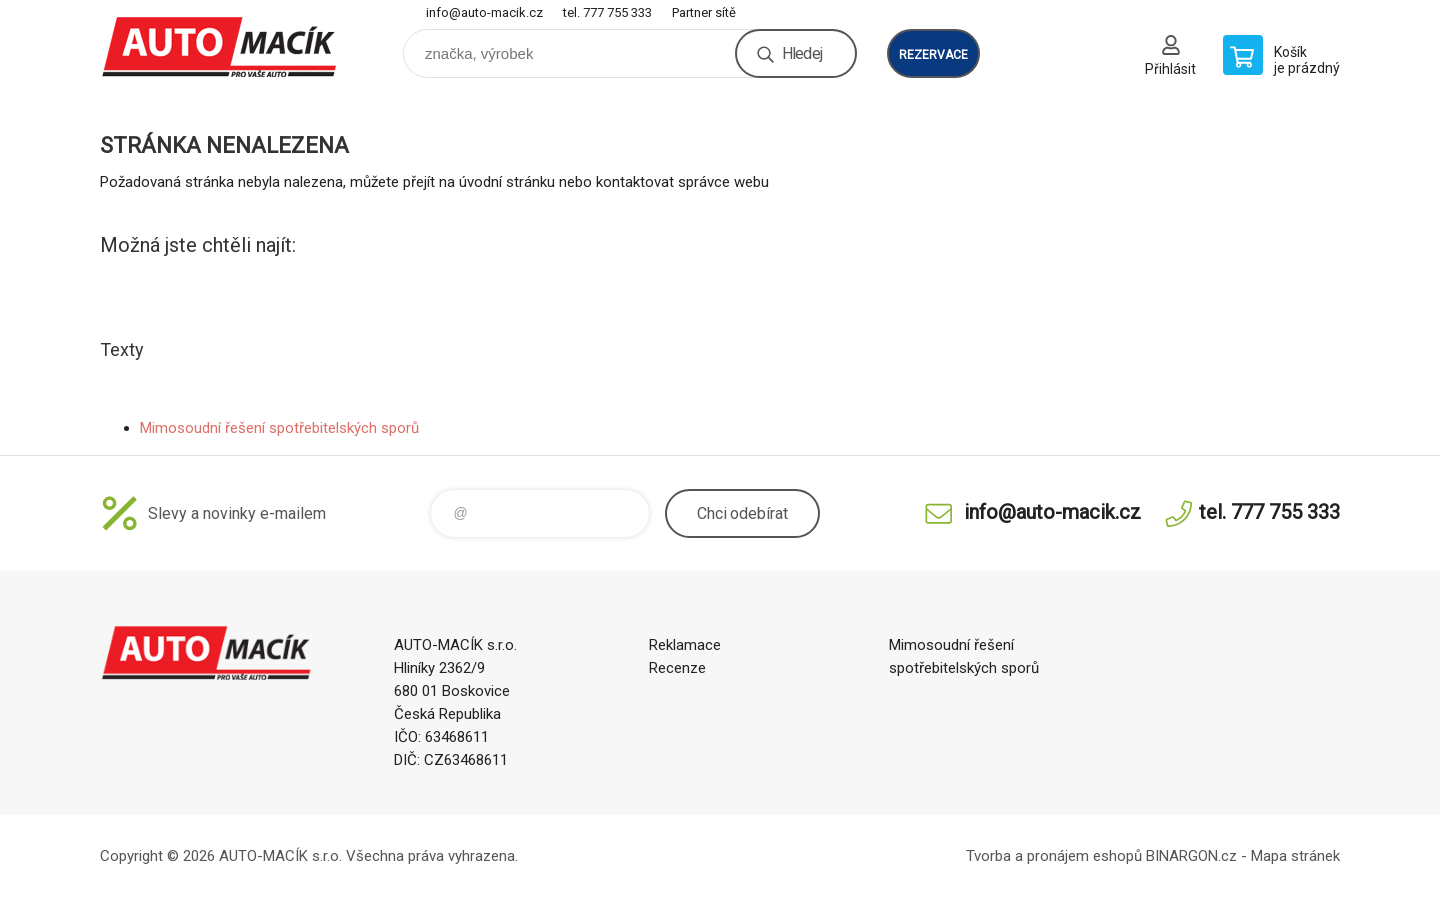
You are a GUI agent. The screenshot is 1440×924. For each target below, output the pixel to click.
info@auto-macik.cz (484, 12)
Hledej (802, 53)
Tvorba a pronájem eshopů (1054, 856)
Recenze (677, 668)
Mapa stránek (1295, 856)
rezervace (933, 55)
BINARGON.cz (1191, 856)
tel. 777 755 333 (607, 12)
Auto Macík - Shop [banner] (220, 46)
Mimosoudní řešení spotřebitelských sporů (279, 428)
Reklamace (685, 645)
